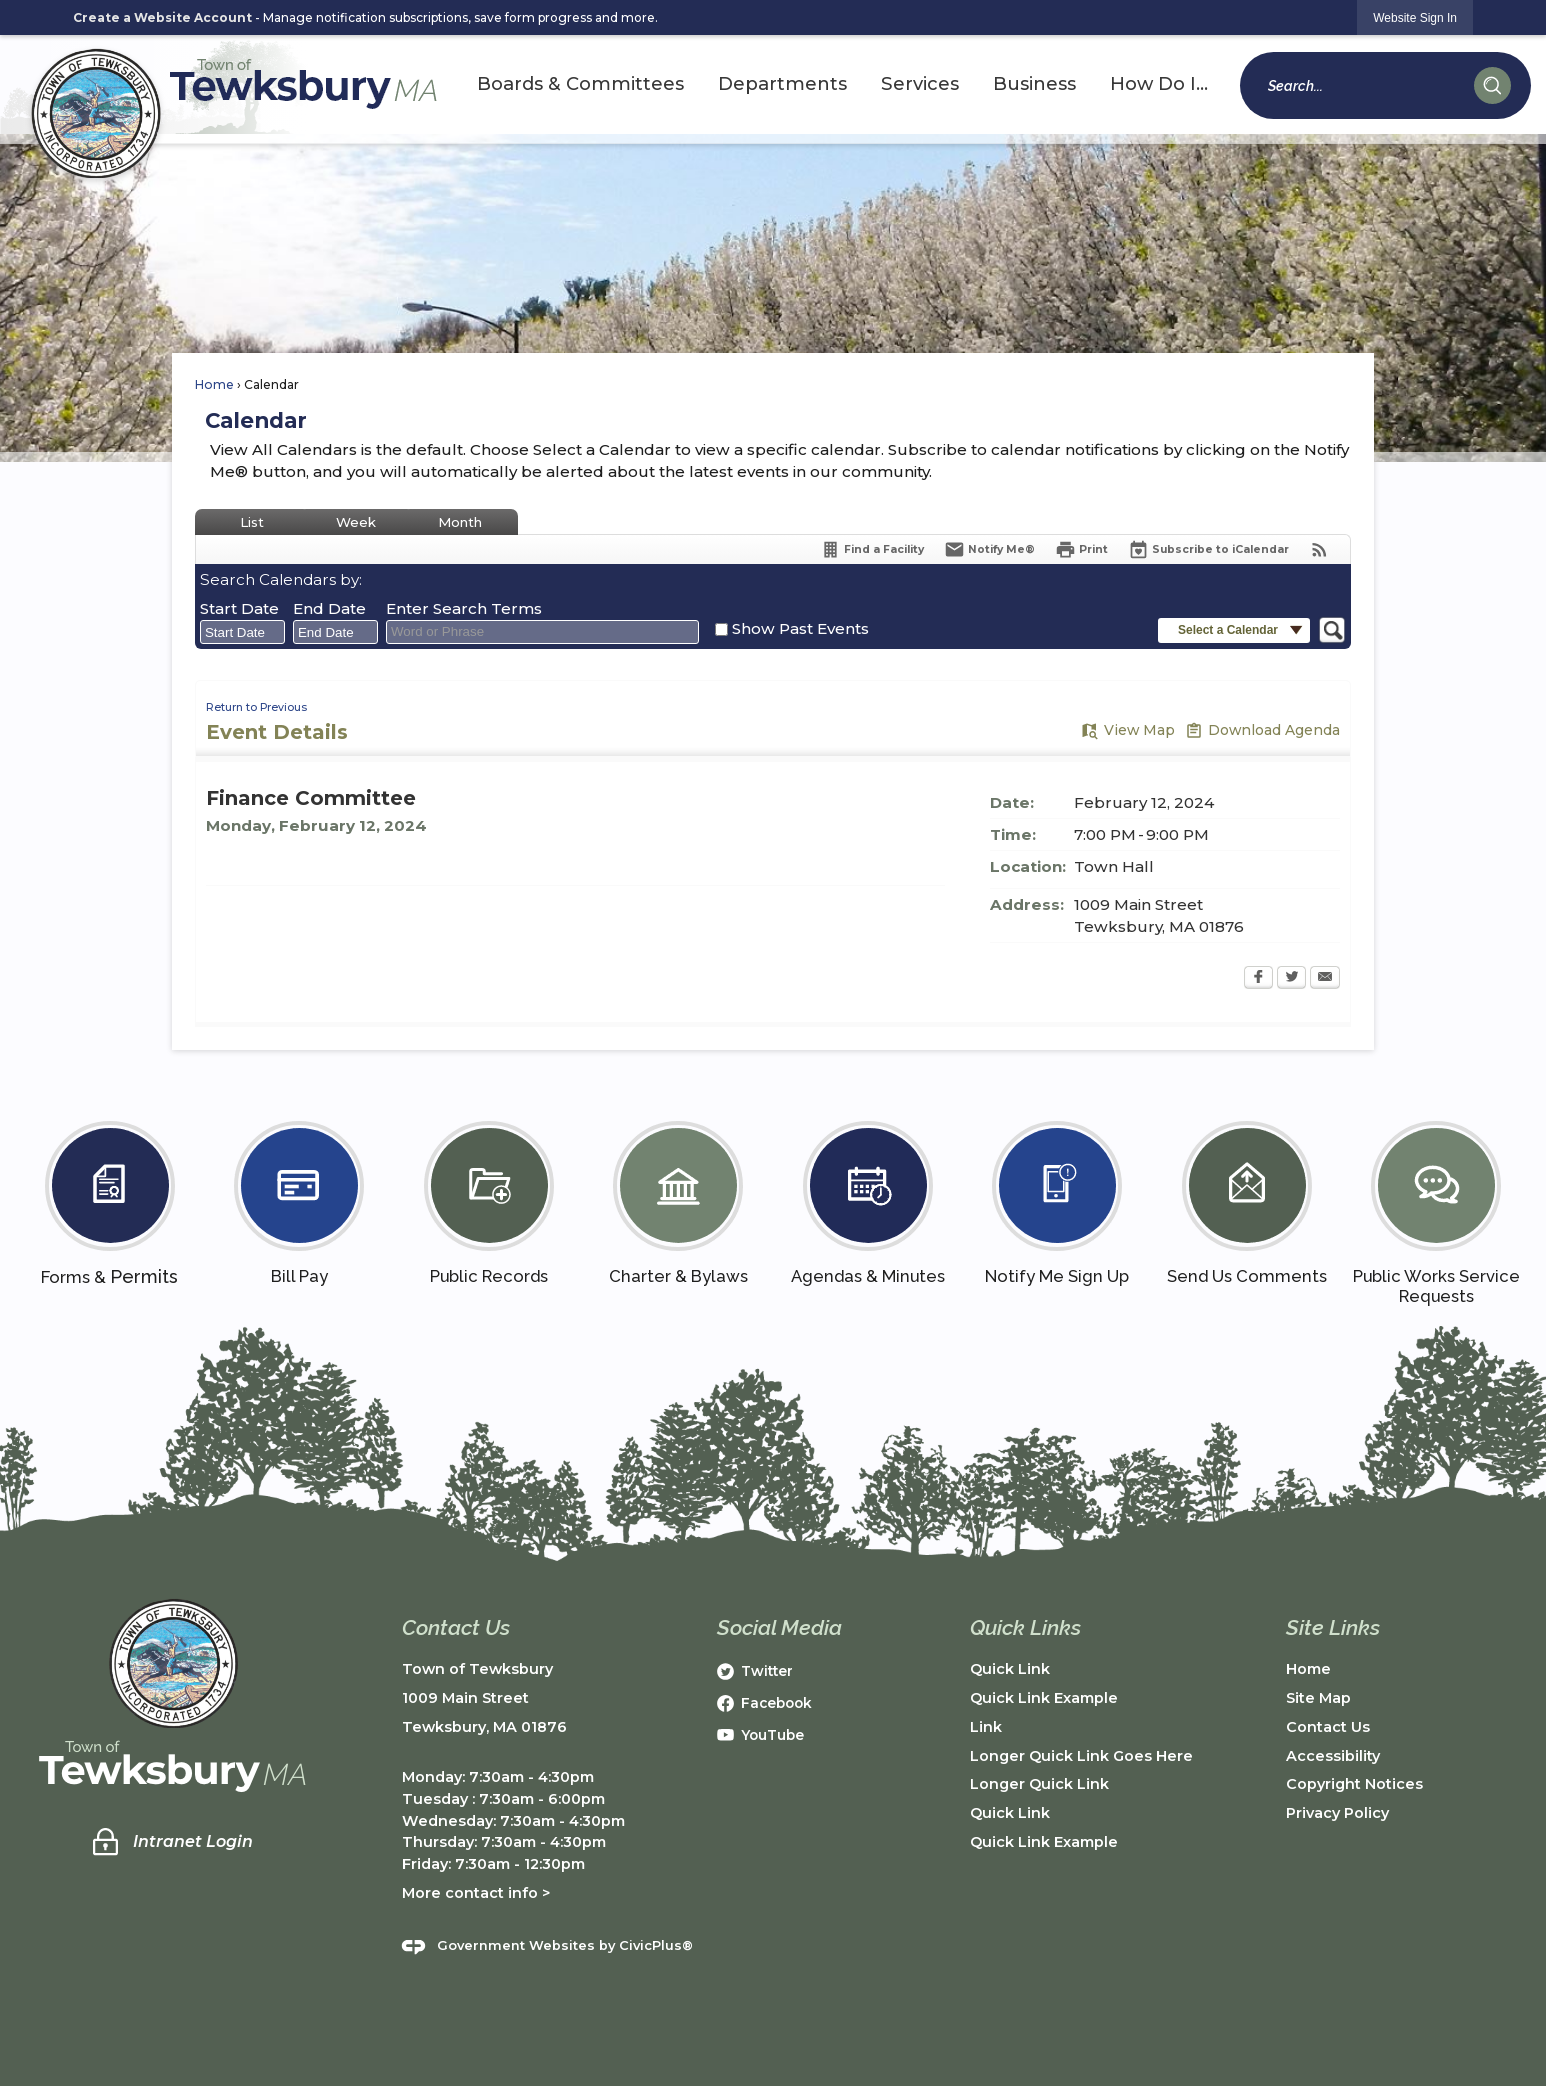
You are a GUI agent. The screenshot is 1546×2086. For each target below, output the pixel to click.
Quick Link (1010, 1669)
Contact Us (1328, 1727)
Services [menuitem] (920, 83)
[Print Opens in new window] (1081, 549)
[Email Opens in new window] (1325, 979)
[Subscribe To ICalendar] (1208, 549)
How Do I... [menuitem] (1159, 83)
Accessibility (1333, 1756)
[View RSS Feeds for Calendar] (1319, 549)
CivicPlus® (656, 1946)
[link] (1415, 17)
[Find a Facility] (872, 549)
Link (986, 1727)
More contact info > (476, 1893)
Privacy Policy (1337, 1813)
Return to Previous (256, 707)
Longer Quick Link (1039, 1784)
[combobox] (242, 632)
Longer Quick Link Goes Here (1081, 1756)
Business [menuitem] (1034, 83)
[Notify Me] (989, 549)
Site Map (1318, 1698)
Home (214, 384)
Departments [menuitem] (782, 83)
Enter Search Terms (464, 608)
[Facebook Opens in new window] (1258, 979)
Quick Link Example (1044, 1698)
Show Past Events (800, 628)
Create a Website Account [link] (162, 17)
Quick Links (1025, 1627)
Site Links (1333, 1627)
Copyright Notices (1354, 1784)
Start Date (239, 608)
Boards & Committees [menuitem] (580, 83)
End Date (329, 608)
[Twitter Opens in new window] (1291, 979)
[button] (1492, 85)
